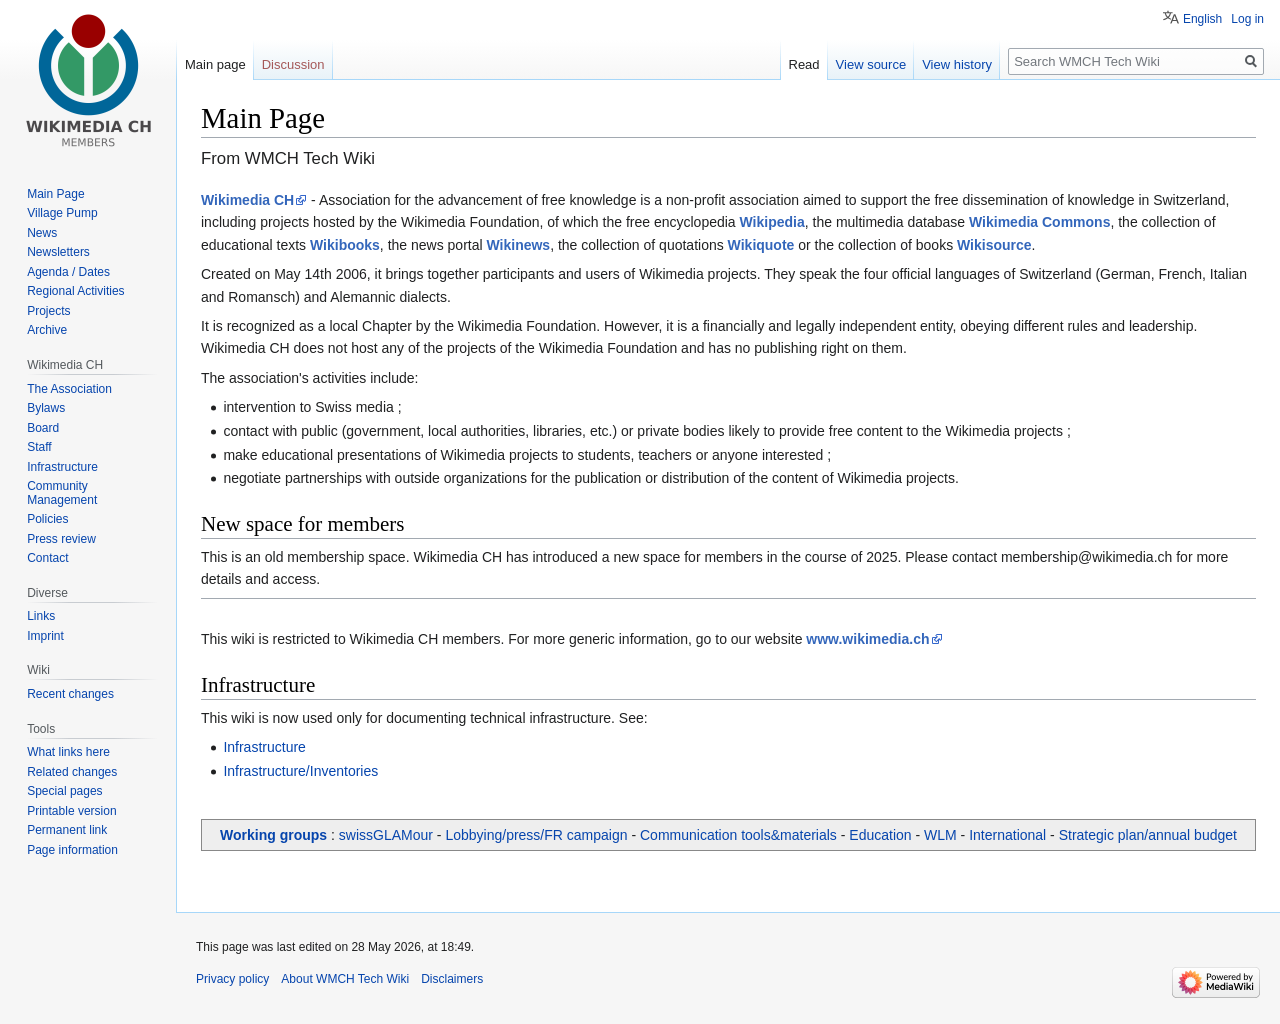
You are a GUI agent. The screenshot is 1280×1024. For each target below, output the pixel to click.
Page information (72, 850)
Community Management (62, 493)
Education (880, 835)
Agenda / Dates (68, 272)
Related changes (72, 772)
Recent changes (70, 694)
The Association (69, 389)
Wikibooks (345, 245)
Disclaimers (452, 979)
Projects (48, 311)
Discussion (293, 64)
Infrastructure (264, 747)
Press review (61, 539)
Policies (47, 519)
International (1007, 835)
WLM (940, 835)
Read (804, 64)
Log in (1247, 19)
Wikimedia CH (247, 200)
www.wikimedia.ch (867, 639)
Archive (47, 330)
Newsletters (58, 252)
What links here (68, 752)
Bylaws (46, 408)
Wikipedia (772, 222)
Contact (47, 558)
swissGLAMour (386, 835)
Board (43, 428)
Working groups (273, 835)
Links (41, 616)
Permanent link (67, 830)
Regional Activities (75, 291)
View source (871, 64)
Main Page (55, 194)
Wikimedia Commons (1039, 222)
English (1202, 19)
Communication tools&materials (738, 835)
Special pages (64, 791)
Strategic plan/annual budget (1148, 835)
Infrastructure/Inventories (300, 771)
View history (957, 64)
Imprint (45, 636)
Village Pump (62, 213)
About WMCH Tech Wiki (345, 979)
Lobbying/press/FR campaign (536, 835)
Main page (215, 64)
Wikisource (994, 245)
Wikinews (518, 245)
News (42, 233)
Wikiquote (761, 245)
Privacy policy (232, 979)
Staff (39, 447)
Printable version (71, 811)
